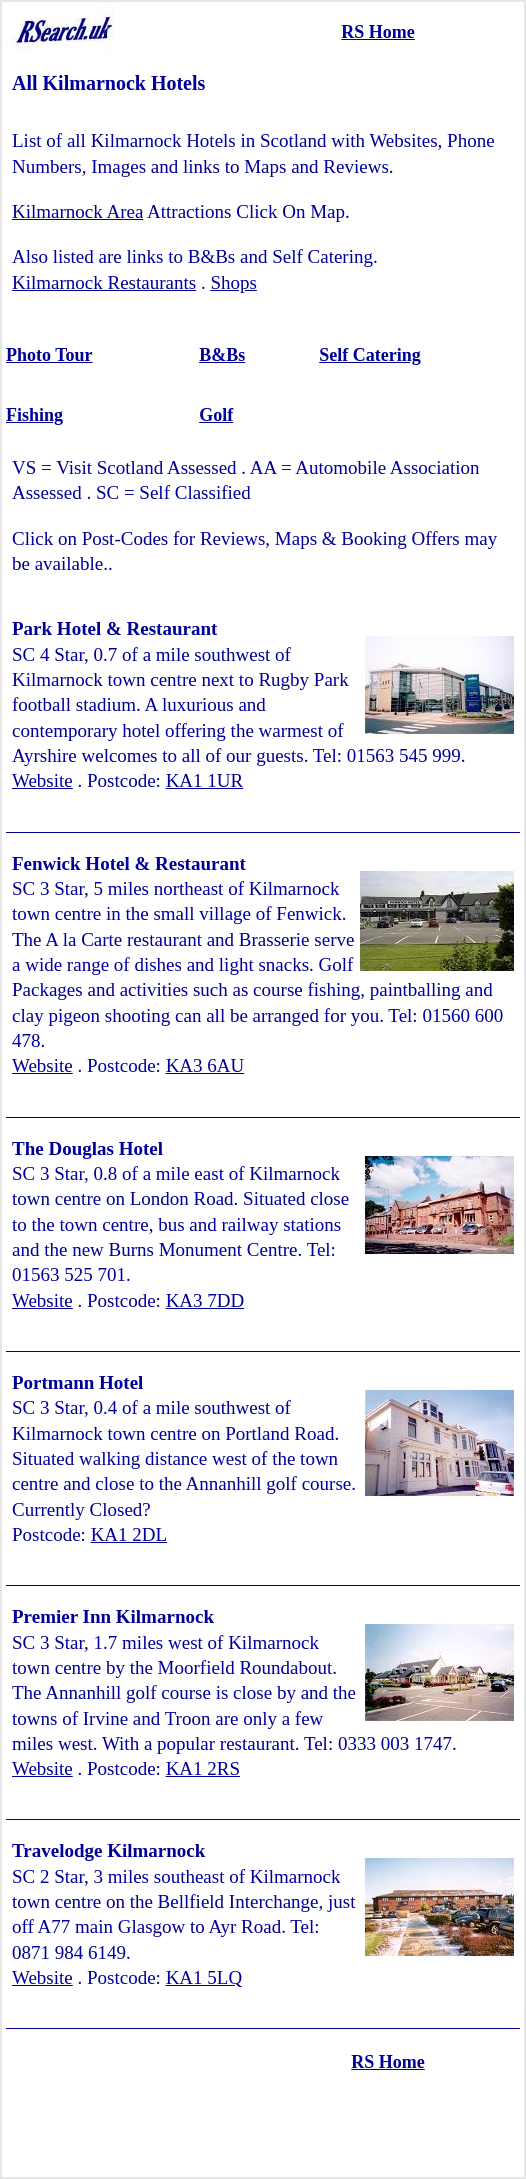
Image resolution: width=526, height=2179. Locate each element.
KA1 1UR (205, 780)
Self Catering (369, 355)
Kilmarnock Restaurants (104, 282)
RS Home (378, 32)
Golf (216, 415)
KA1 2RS (203, 1768)
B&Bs (222, 355)
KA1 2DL (129, 1534)
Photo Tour (49, 355)
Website (42, 780)
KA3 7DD (205, 1300)
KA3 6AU (205, 1065)
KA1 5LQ (204, 1977)
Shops (233, 282)
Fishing (34, 415)
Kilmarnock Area (77, 211)
